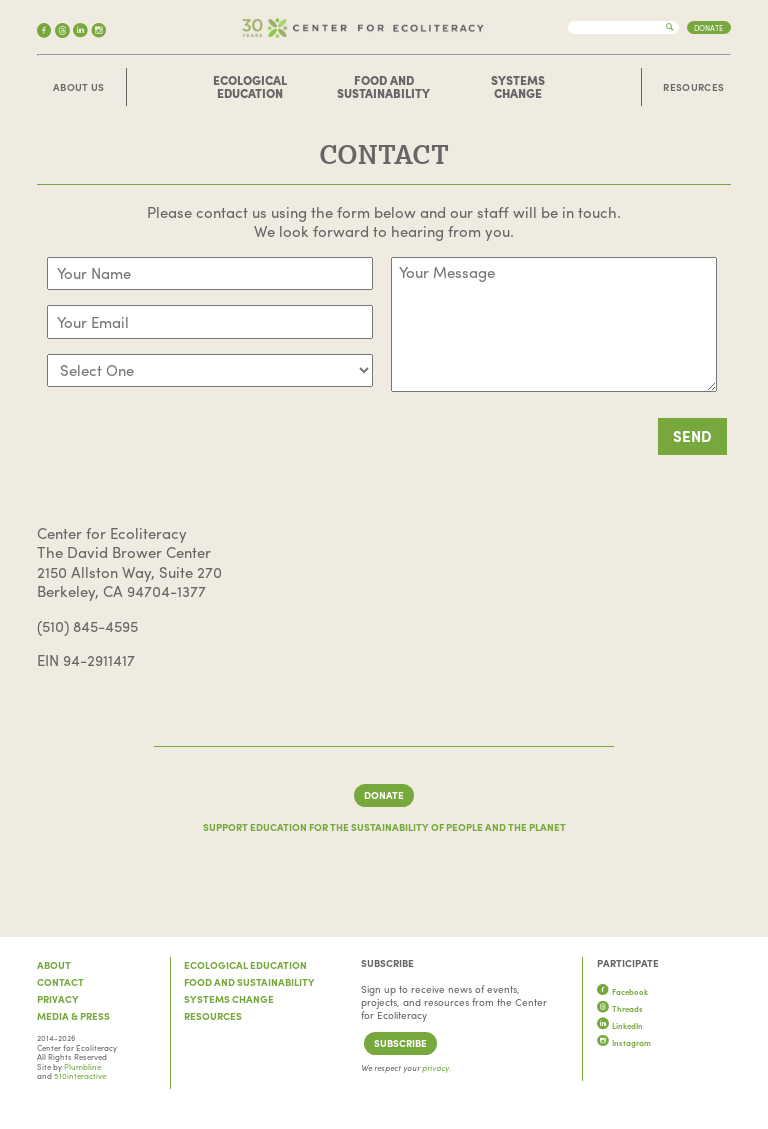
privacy (435, 1067)
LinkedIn (620, 1025)
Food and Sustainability (383, 87)
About (54, 965)
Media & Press (73, 1016)
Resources (693, 87)
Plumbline (82, 1066)
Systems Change (518, 87)
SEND (692, 436)
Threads (620, 1008)
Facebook (622, 991)
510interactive (80, 1075)
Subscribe (400, 1043)
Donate (708, 27)
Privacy (58, 999)
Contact (60, 982)
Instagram (624, 1042)
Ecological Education (250, 87)
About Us (78, 87)
